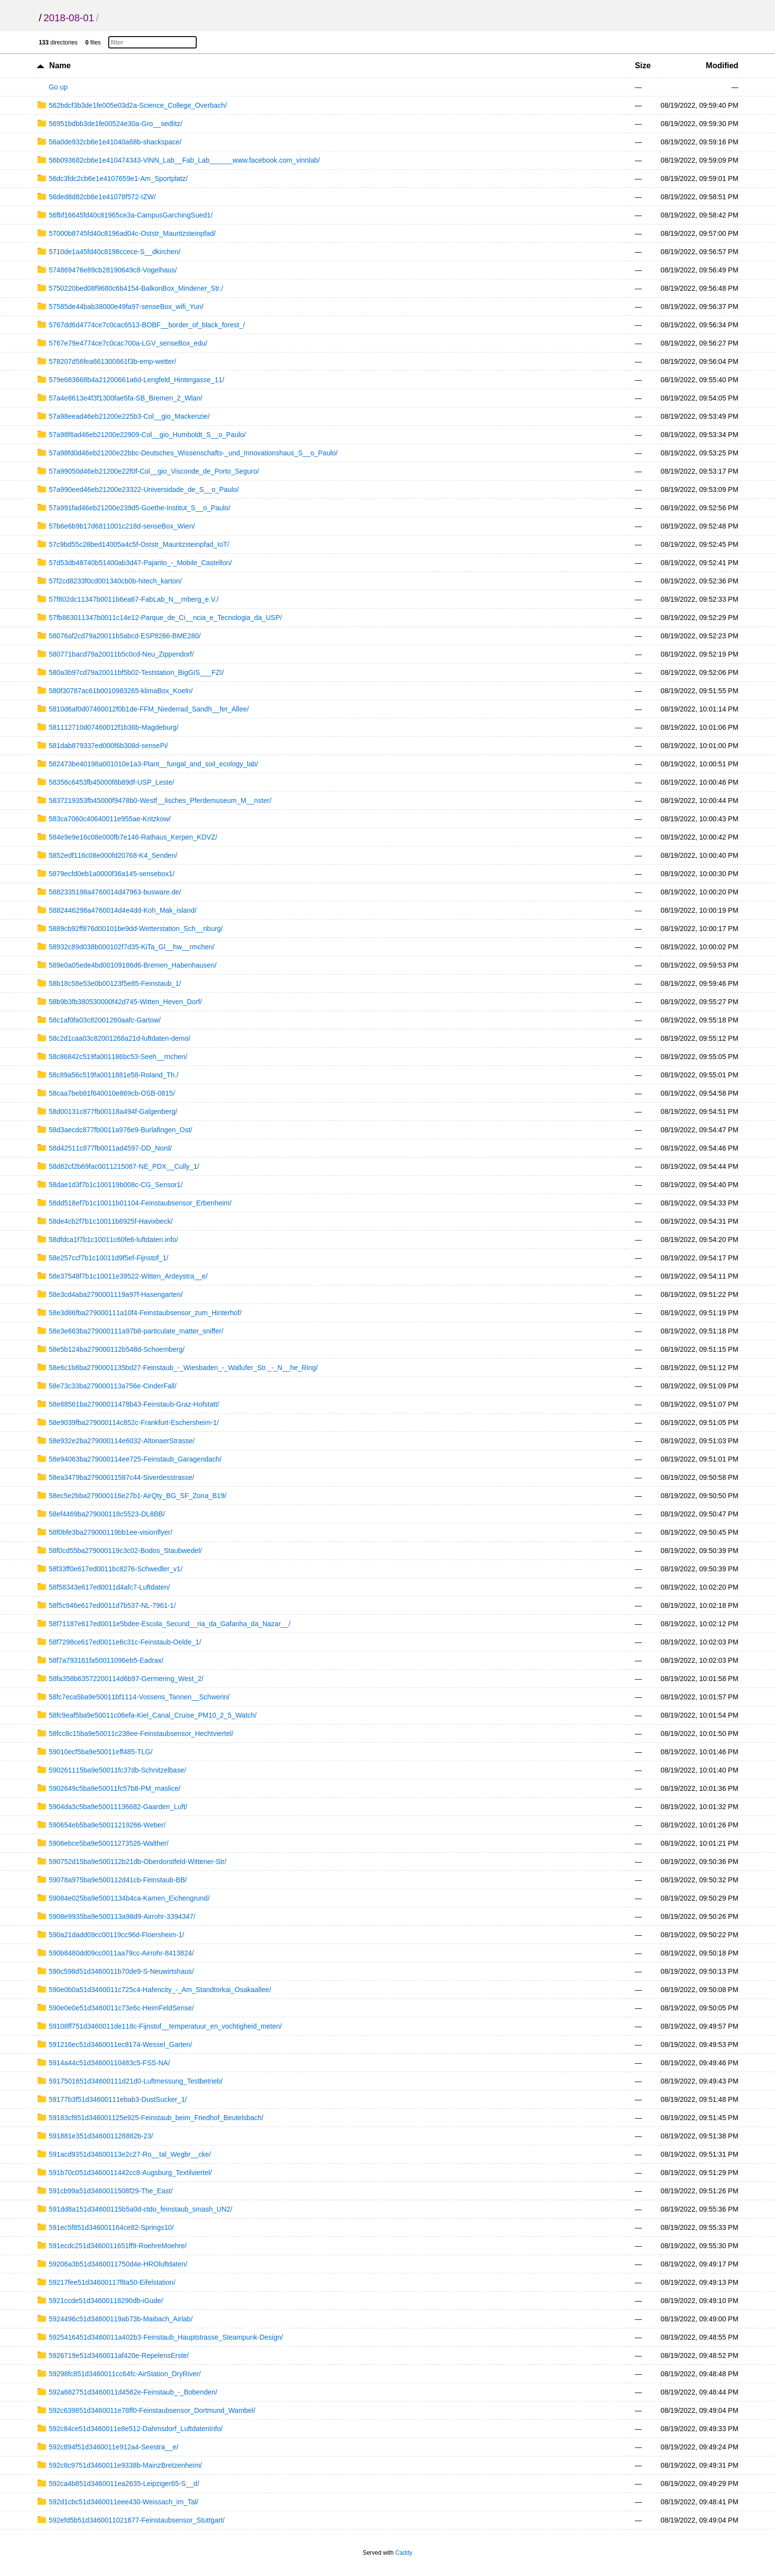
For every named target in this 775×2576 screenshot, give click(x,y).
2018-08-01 (68, 17)
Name (60, 65)
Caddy (404, 2552)
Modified (722, 65)
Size (643, 65)
